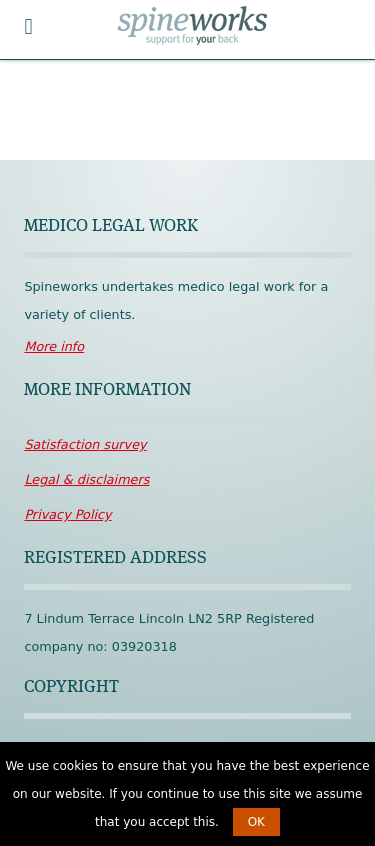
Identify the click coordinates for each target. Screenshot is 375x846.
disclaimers (86, 479)
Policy (67, 514)
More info (54, 346)
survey (85, 444)
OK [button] (256, 822)
